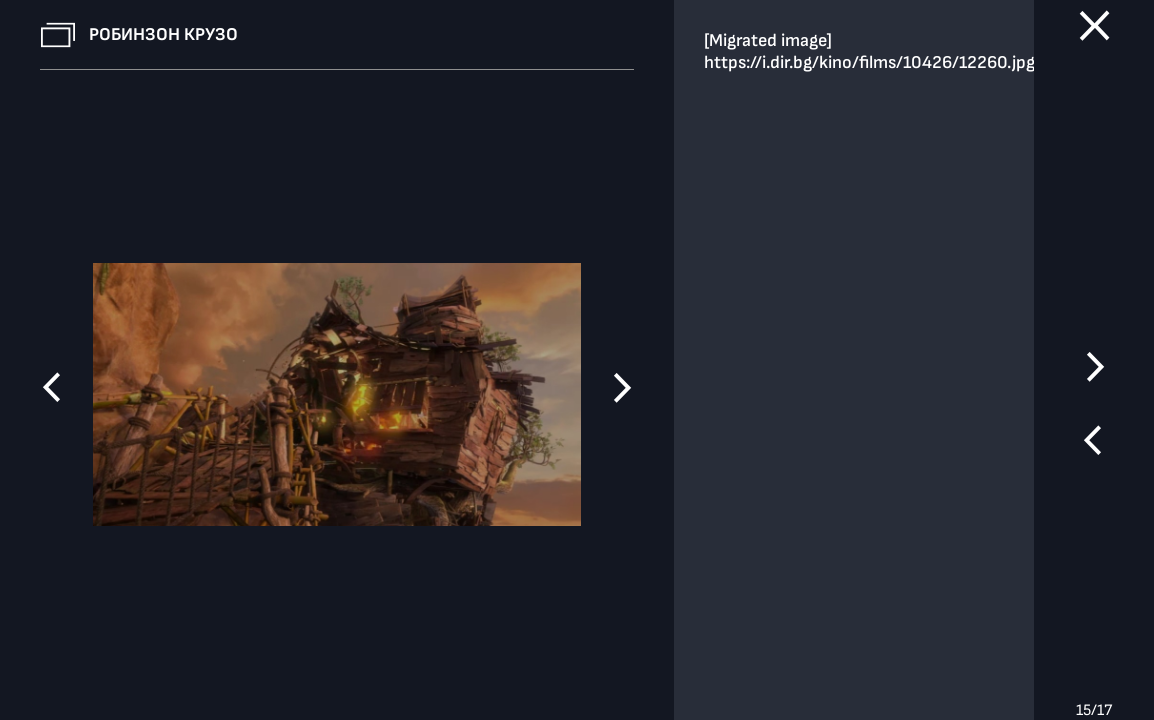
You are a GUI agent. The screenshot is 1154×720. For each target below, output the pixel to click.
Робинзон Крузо (163, 34)
